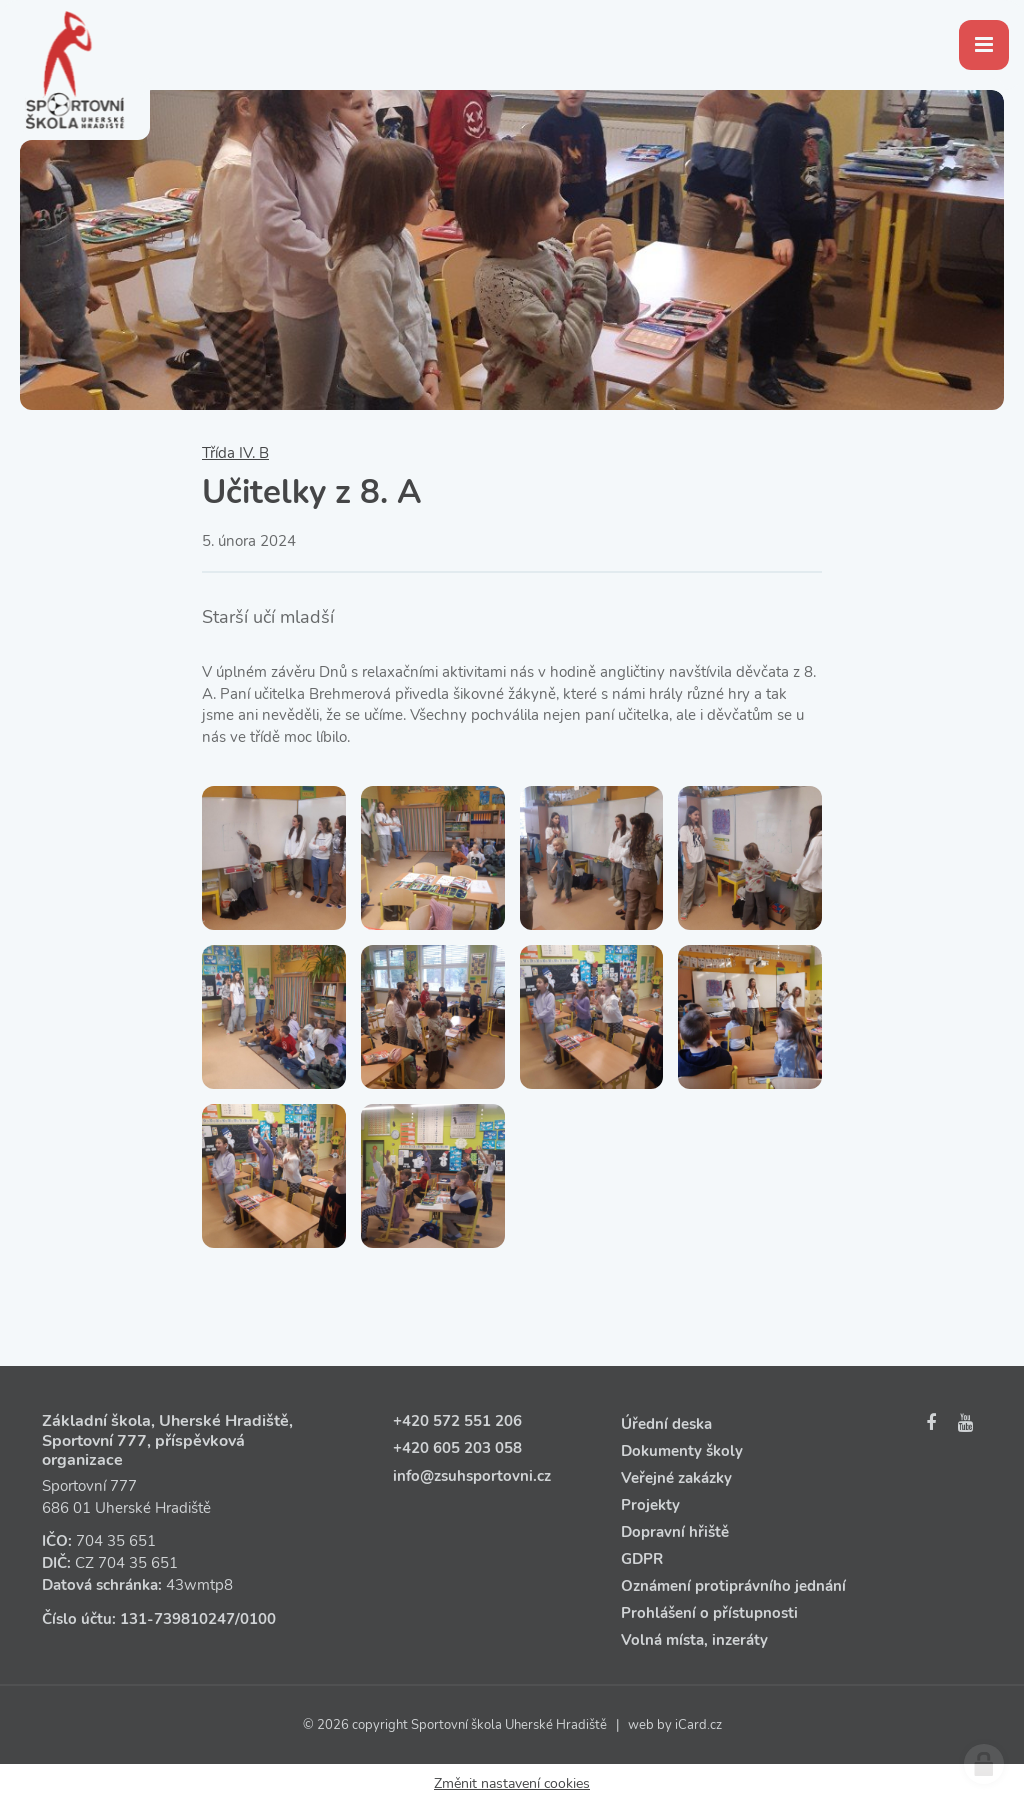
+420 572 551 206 (457, 1421)
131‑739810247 (177, 1619)
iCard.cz (698, 1725)
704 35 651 (116, 1541)
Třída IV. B (235, 453)
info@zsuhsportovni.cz (472, 1476)
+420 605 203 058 (457, 1448)
